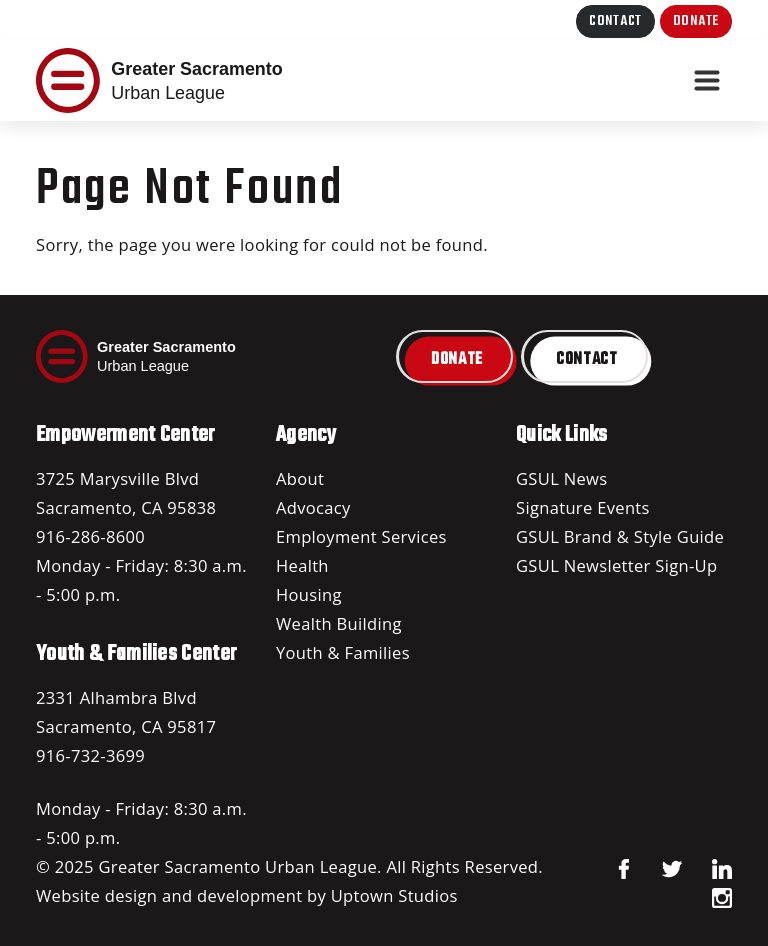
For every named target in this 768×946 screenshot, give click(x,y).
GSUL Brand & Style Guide (620, 536)
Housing (309, 594)
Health (302, 565)
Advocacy (313, 507)
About (300, 478)
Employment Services (361, 536)
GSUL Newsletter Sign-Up (616, 565)
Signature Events (583, 507)
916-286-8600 (90, 536)
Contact (615, 21)
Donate (696, 21)
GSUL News (561, 478)
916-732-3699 (90, 755)
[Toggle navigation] (707, 81)
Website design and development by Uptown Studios (247, 895)
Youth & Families (343, 652)
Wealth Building (339, 623)
